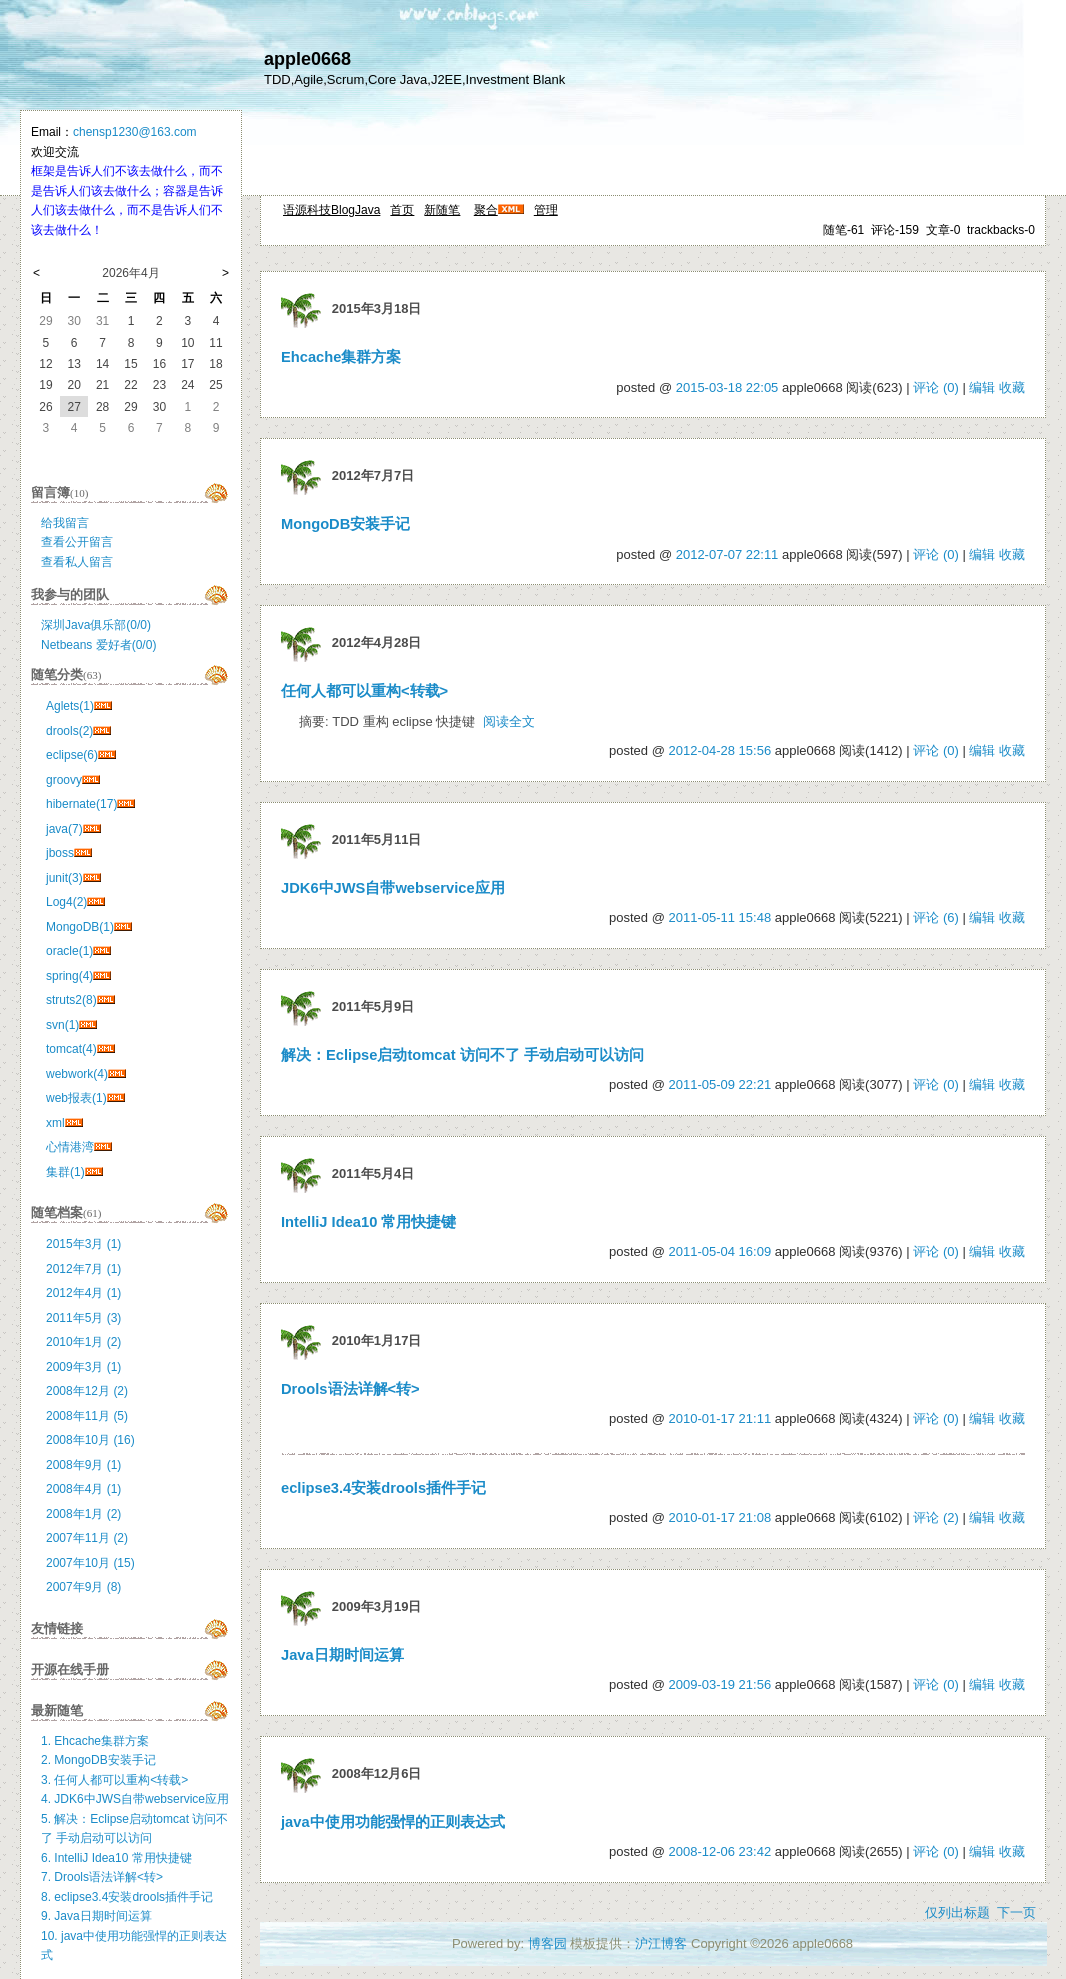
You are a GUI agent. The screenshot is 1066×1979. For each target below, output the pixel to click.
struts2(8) (71, 1000)
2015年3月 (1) (83, 1244)
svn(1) (62, 1025)
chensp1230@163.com (135, 132)
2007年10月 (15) (90, 1563)
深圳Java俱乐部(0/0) (96, 625)
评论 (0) (936, 387)
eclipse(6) (72, 755)
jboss (60, 853)
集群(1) (65, 1172)
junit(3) (64, 878)
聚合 (486, 210)
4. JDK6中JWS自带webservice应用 (135, 1799)
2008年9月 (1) (83, 1465)
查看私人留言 (77, 562)
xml (55, 1123)
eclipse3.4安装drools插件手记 (383, 1488)
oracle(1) (69, 951)
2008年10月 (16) (90, 1440)
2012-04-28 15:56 (719, 750)
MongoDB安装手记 (345, 524)
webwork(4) (77, 1074)
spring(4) (69, 976)
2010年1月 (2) (83, 1342)
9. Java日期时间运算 (96, 1916)
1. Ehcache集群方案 (95, 1741)
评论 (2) (936, 1517)
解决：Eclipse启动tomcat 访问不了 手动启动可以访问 (462, 1055)
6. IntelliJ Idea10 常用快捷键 (116, 1858)
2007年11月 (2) (87, 1538)
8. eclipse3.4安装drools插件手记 (127, 1897)
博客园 (547, 1943)
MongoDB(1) (80, 927)
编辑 (982, 387)
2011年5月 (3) (83, 1318)
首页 (402, 210)
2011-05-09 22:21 (719, 1084)
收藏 (1012, 387)
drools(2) (69, 731)
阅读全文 (509, 721)
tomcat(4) (71, 1049)
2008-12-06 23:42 (719, 1851)
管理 (546, 210)
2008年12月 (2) (87, 1391)
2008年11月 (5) (87, 1416)
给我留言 (65, 523)
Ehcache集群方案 (341, 357)
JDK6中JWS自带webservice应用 (393, 888)
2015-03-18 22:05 (727, 387)
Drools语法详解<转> (350, 1389)
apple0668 (307, 59)
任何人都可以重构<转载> (364, 691)
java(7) (64, 829)
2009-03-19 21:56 (719, 1684)
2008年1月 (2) (83, 1514)
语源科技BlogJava (331, 210)
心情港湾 (70, 1147)
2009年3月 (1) (83, 1367)
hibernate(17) (81, 804)
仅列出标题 (957, 1912)
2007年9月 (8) (83, 1587)
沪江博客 (661, 1943)
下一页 (1016, 1912)
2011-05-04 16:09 (719, 1251)
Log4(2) (66, 902)
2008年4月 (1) (83, 1489)
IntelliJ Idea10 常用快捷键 (368, 1222)
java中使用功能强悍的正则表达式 (393, 1822)
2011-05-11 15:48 (719, 917)
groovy (64, 780)
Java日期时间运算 (342, 1655)
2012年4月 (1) (83, 1293)
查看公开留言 (77, 542)
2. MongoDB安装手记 (98, 1760)
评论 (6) (936, 917)
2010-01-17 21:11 (719, 1418)
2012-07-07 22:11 (727, 554)
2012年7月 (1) (83, 1269)
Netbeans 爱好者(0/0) (98, 645)
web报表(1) (76, 1098)
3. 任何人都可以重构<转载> (114, 1780)
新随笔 (442, 210)
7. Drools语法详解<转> (102, 1877)
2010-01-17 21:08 (719, 1517)
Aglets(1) (70, 706)
